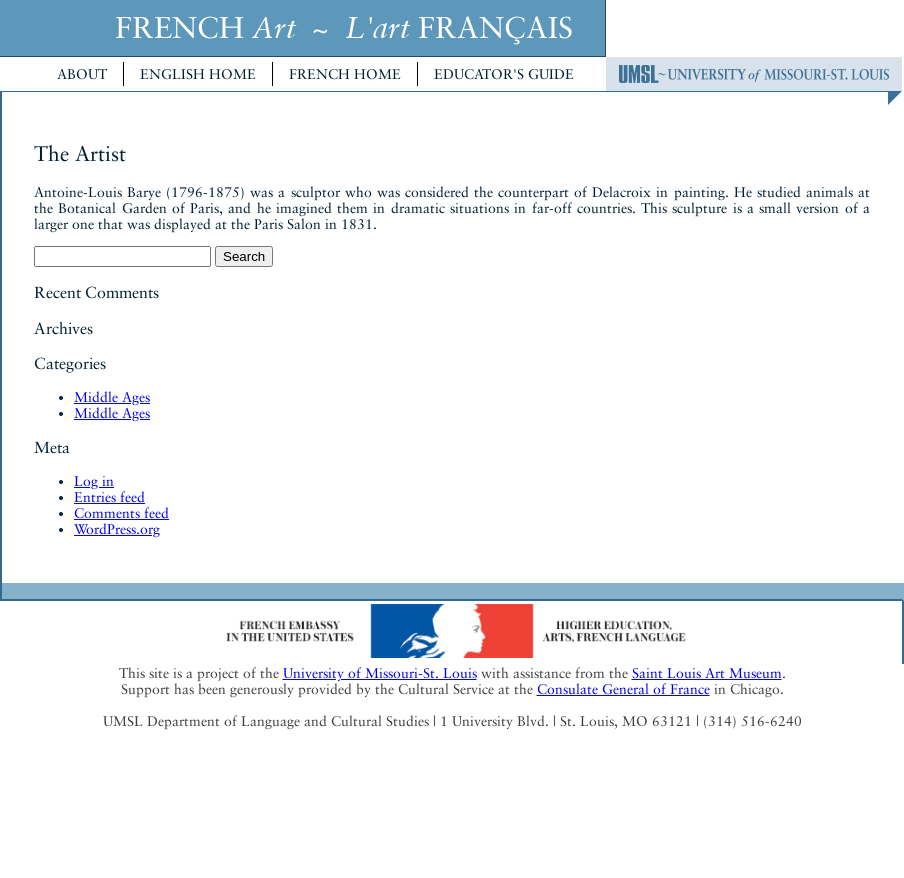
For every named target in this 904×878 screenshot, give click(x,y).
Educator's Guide (504, 74)
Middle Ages (112, 397)
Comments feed (121, 513)
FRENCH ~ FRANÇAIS (344, 27)
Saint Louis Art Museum (707, 673)
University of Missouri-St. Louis (380, 673)
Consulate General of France (623, 689)
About (82, 74)
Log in (94, 481)
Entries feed (109, 497)
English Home (198, 74)
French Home (345, 74)
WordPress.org (117, 529)
